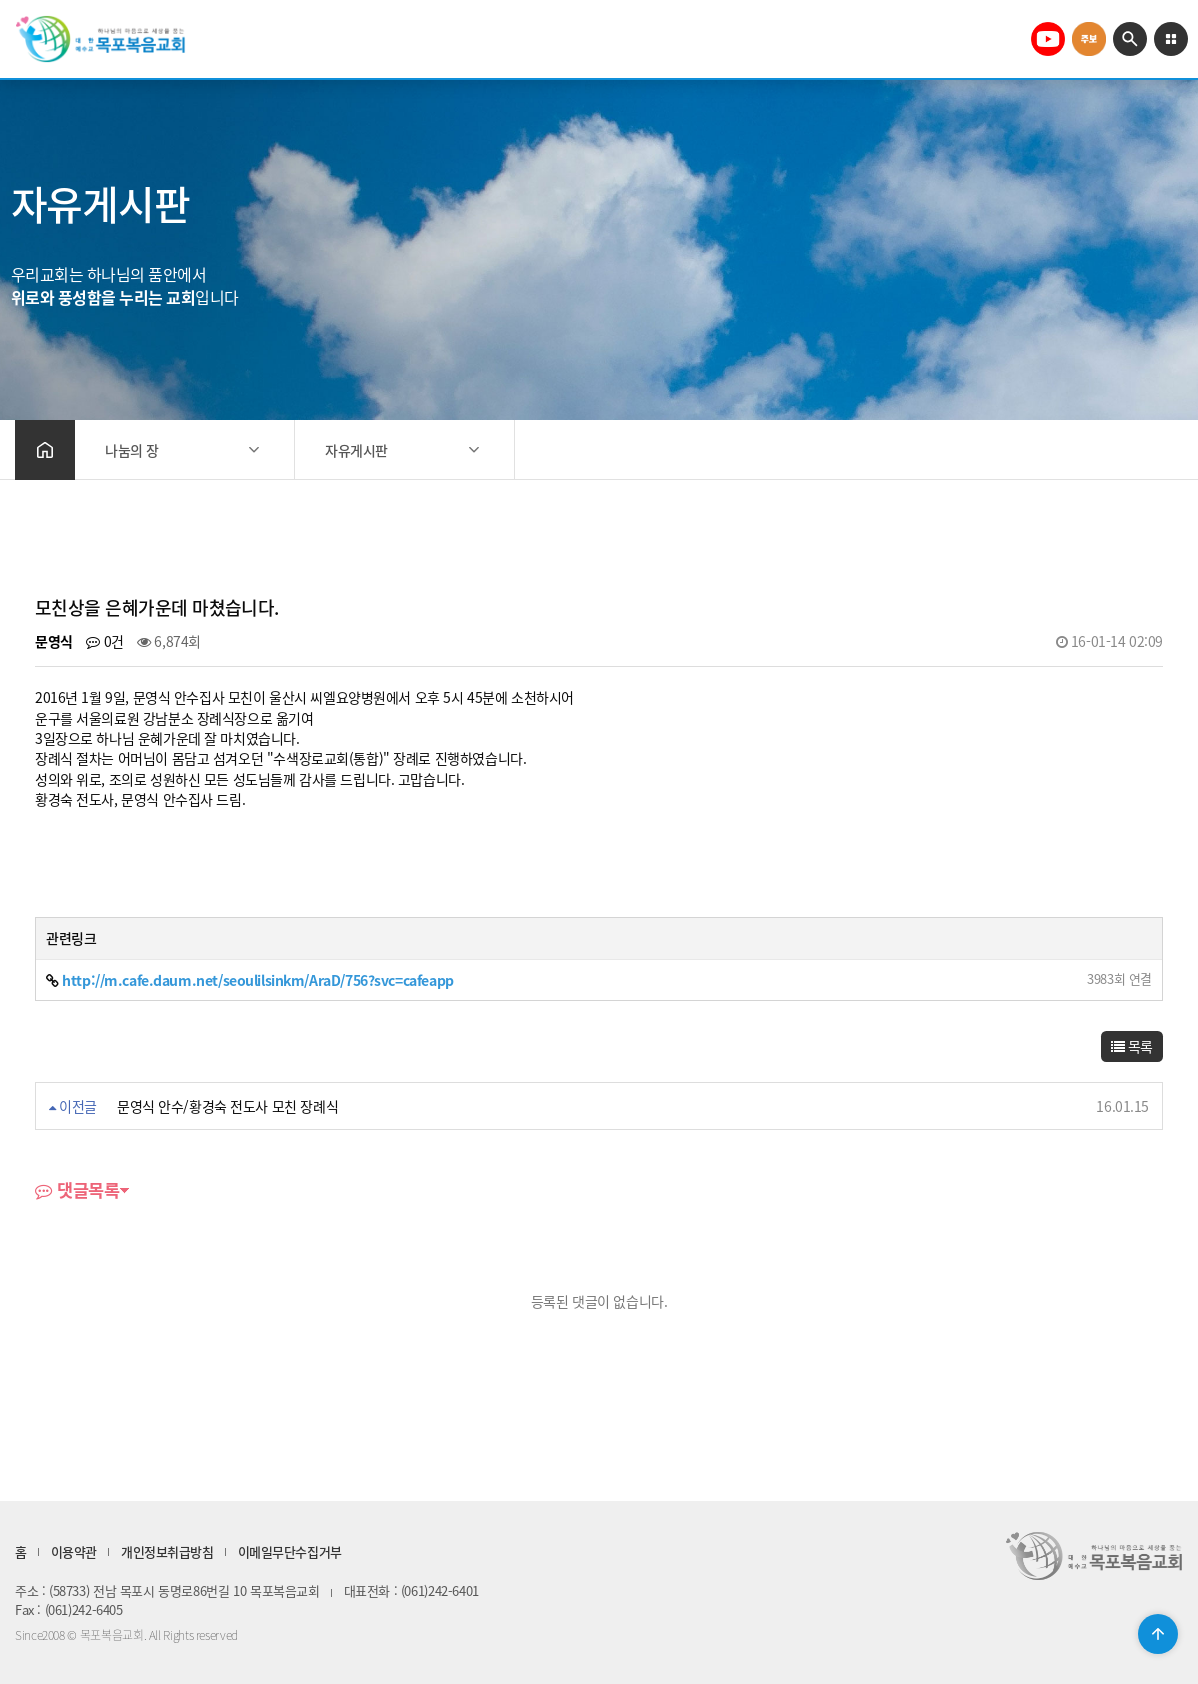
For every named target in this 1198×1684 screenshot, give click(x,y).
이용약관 (74, 1551)
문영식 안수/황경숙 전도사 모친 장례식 (227, 1106)
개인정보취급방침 (167, 1551)
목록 (1132, 1046)
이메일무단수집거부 (290, 1551)
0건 (104, 641)
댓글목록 (77, 1191)
